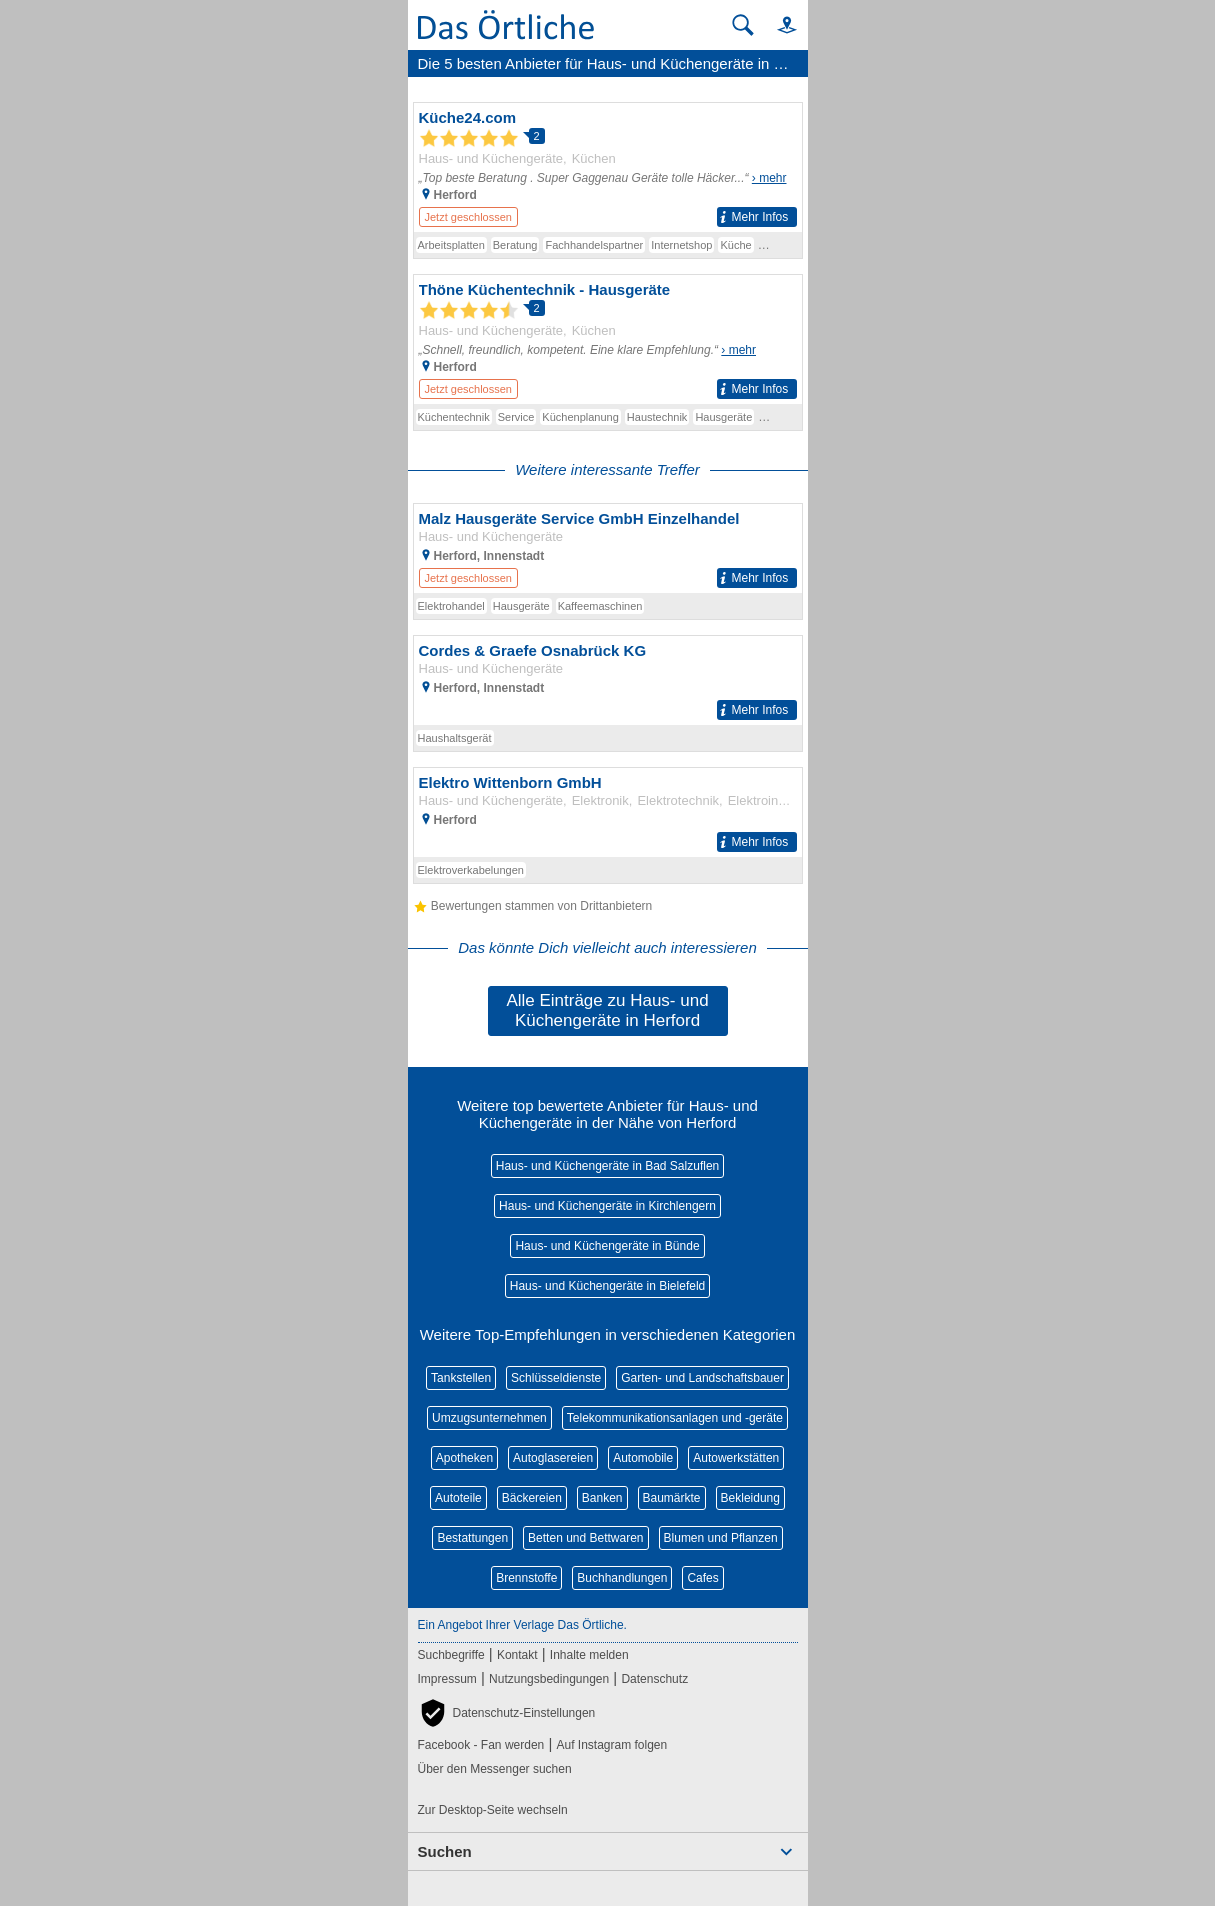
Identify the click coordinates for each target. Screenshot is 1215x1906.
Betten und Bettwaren (585, 1538)
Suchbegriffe (451, 1655)
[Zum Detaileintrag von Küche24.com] (608, 167)
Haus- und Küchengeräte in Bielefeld (607, 1286)
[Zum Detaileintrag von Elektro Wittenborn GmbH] (608, 812)
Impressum (447, 1679)
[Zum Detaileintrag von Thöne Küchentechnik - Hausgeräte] (608, 339)
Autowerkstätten (736, 1458)
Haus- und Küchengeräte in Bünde (607, 1246)
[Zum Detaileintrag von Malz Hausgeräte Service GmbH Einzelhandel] (608, 548)
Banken (602, 1498)
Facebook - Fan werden (481, 1745)
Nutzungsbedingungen (549, 1679)
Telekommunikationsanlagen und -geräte (675, 1418)
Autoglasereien (553, 1458)
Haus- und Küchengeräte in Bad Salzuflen (607, 1166)
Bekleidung (750, 1498)
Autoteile (458, 1498)
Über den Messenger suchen (495, 1769)
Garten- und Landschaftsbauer (702, 1378)
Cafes (702, 1578)
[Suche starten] (743, 25)
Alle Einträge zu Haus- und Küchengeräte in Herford (607, 1010)
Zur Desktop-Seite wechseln (493, 1810)
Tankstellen (461, 1378)
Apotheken (464, 1458)
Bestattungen (472, 1538)
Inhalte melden (589, 1655)
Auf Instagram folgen (611, 1745)
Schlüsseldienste (556, 1378)
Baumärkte (672, 1498)
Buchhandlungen (622, 1578)
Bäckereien (532, 1498)
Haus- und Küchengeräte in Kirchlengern (607, 1206)
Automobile (643, 1458)
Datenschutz (654, 1679)
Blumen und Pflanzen (721, 1538)
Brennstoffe (526, 1578)
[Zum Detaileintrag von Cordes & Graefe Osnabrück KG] (608, 680)
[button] (778, 24)
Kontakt (517, 1655)
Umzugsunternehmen (489, 1418)
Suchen (445, 1851)
